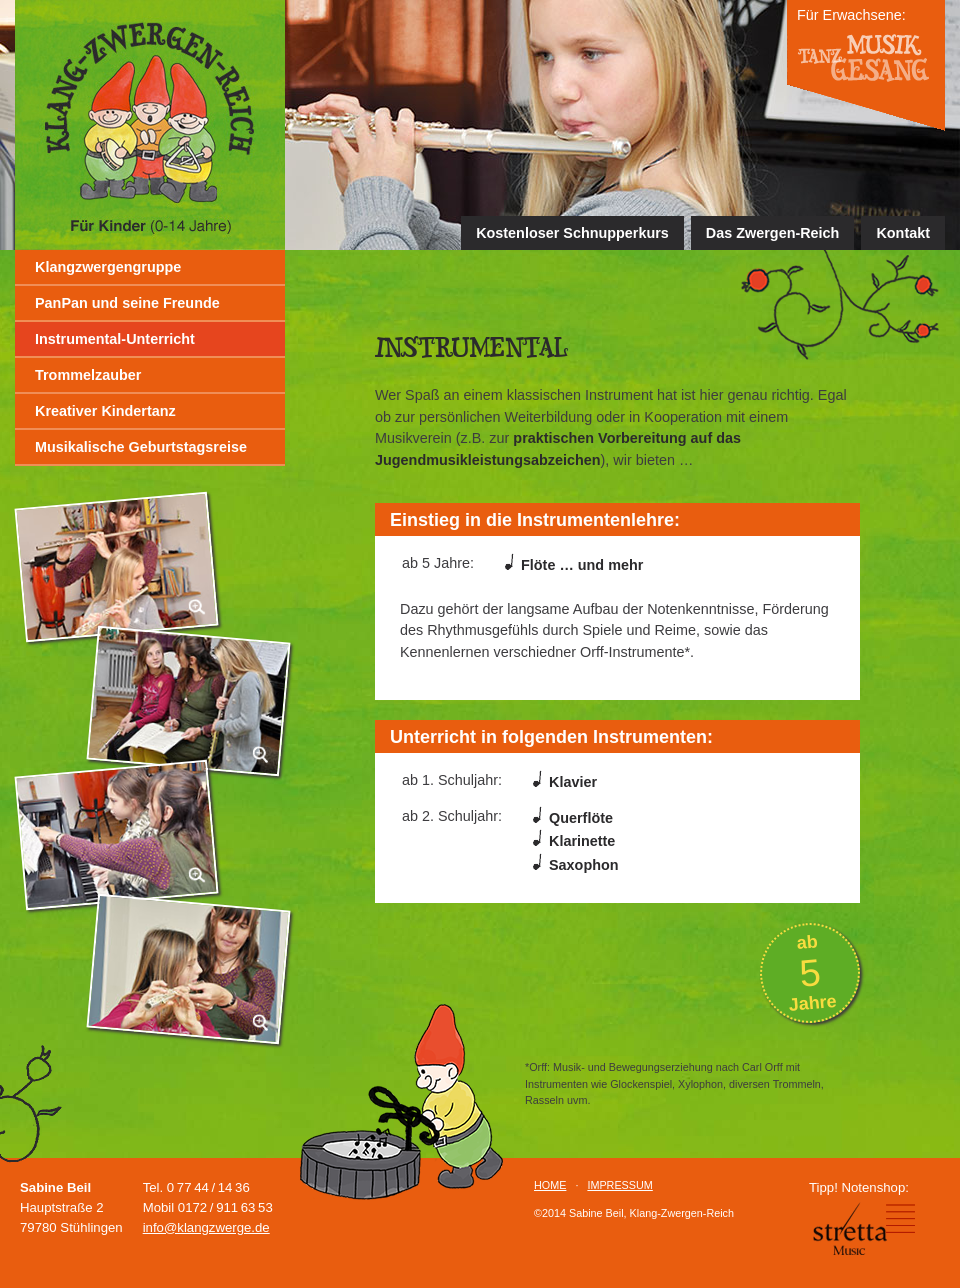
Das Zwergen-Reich (773, 233)
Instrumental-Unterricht (115, 339)
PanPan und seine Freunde (127, 303)
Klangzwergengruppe (108, 267)
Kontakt (903, 233)
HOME (550, 1185)
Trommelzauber (88, 375)
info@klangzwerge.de (206, 1227)
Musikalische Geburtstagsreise (141, 447)
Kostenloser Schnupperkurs (572, 233)
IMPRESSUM (619, 1185)
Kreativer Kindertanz (105, 411)
